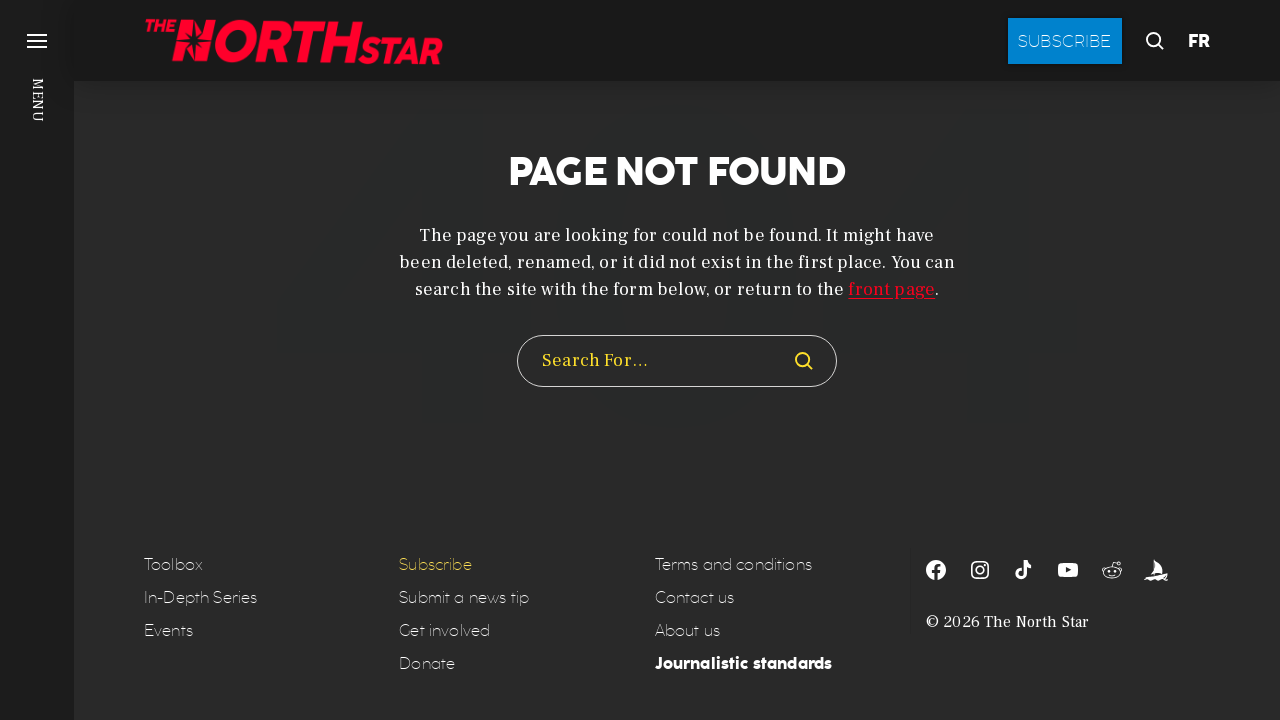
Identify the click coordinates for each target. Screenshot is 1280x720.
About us (687, 630)
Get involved (444, 630)
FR (1199, 41)
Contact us (695, 597)
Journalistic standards (744, 663)
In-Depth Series (200, 597)
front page (891, 289)
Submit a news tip (464, 597)
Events (168, 630)
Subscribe (1065, 41)
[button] (37, 360)
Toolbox (173, 564)
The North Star (1036, 622)
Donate (427, 663)
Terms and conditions (733, 564)
